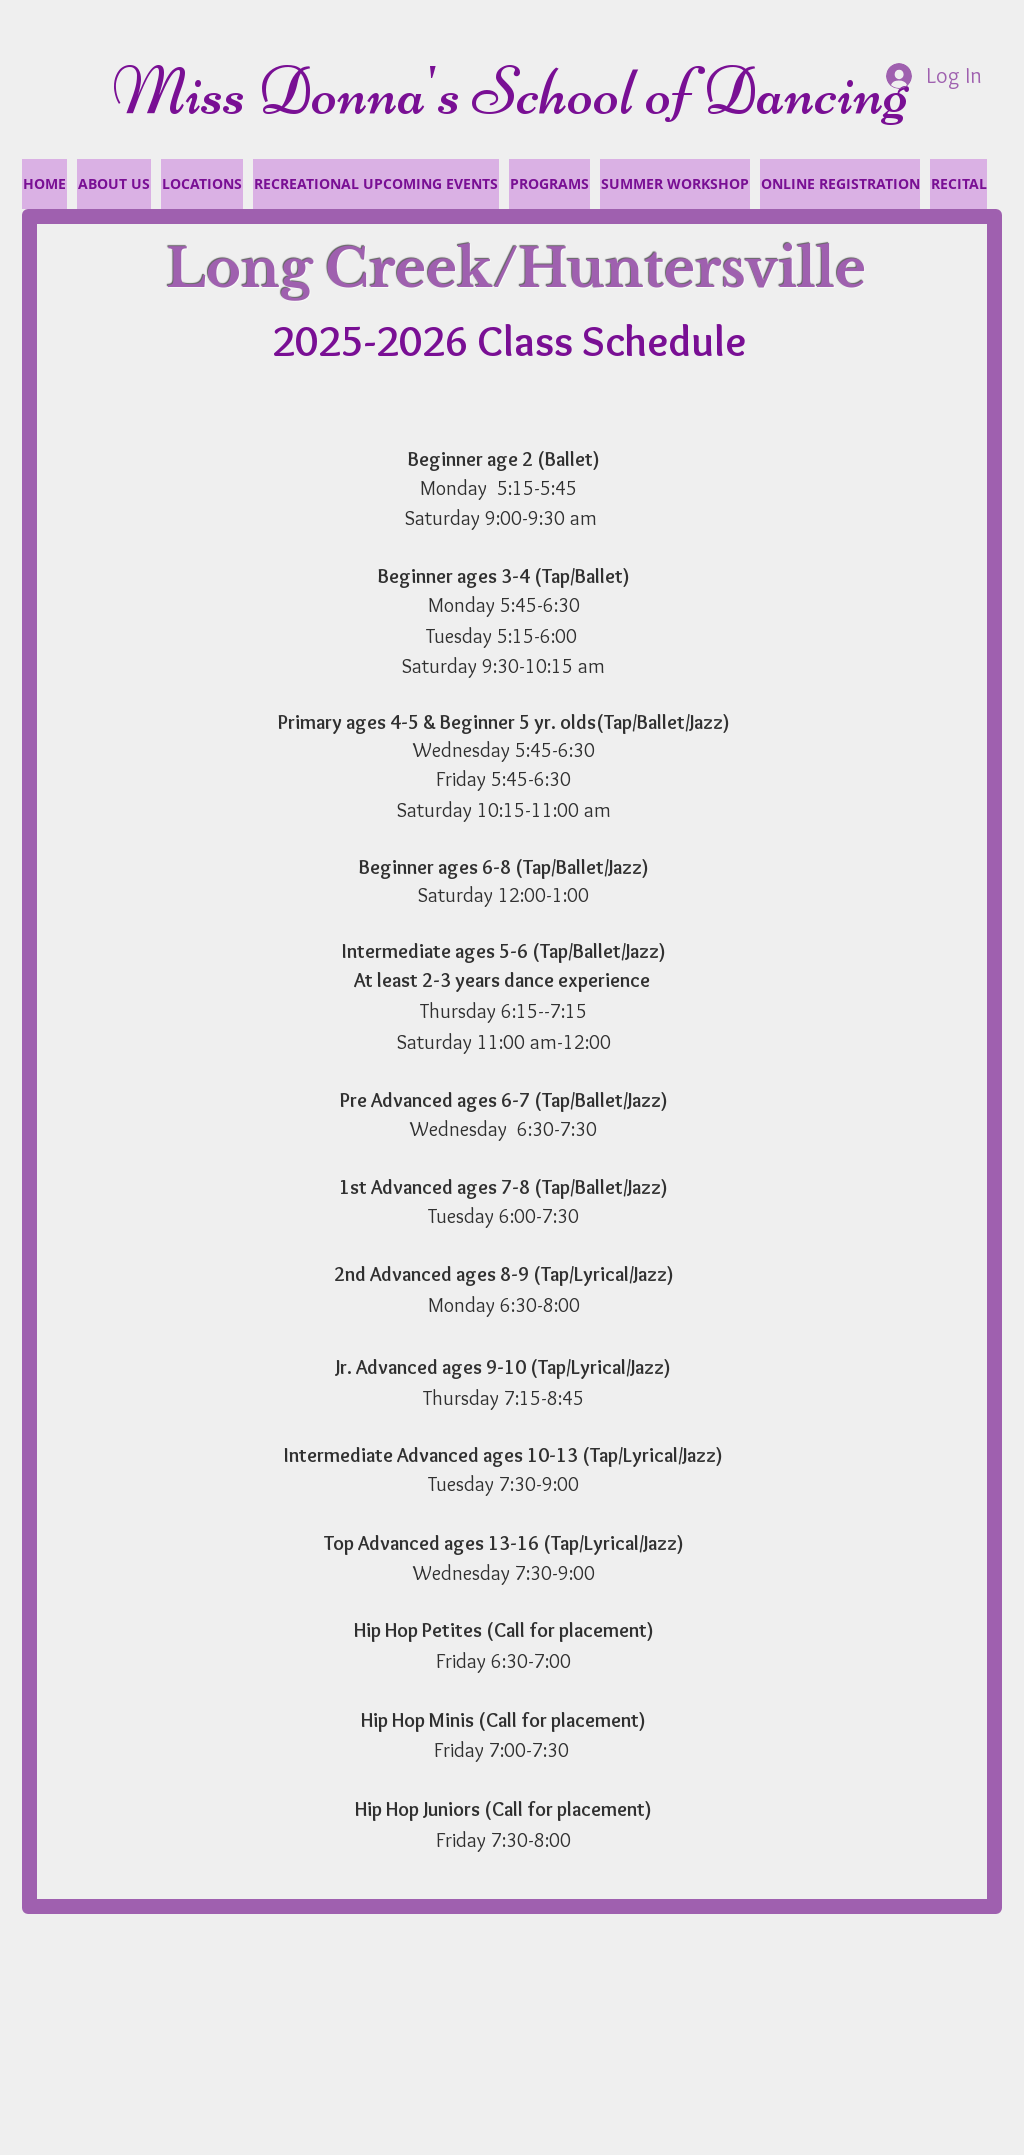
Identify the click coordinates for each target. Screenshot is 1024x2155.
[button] (958, 184)
